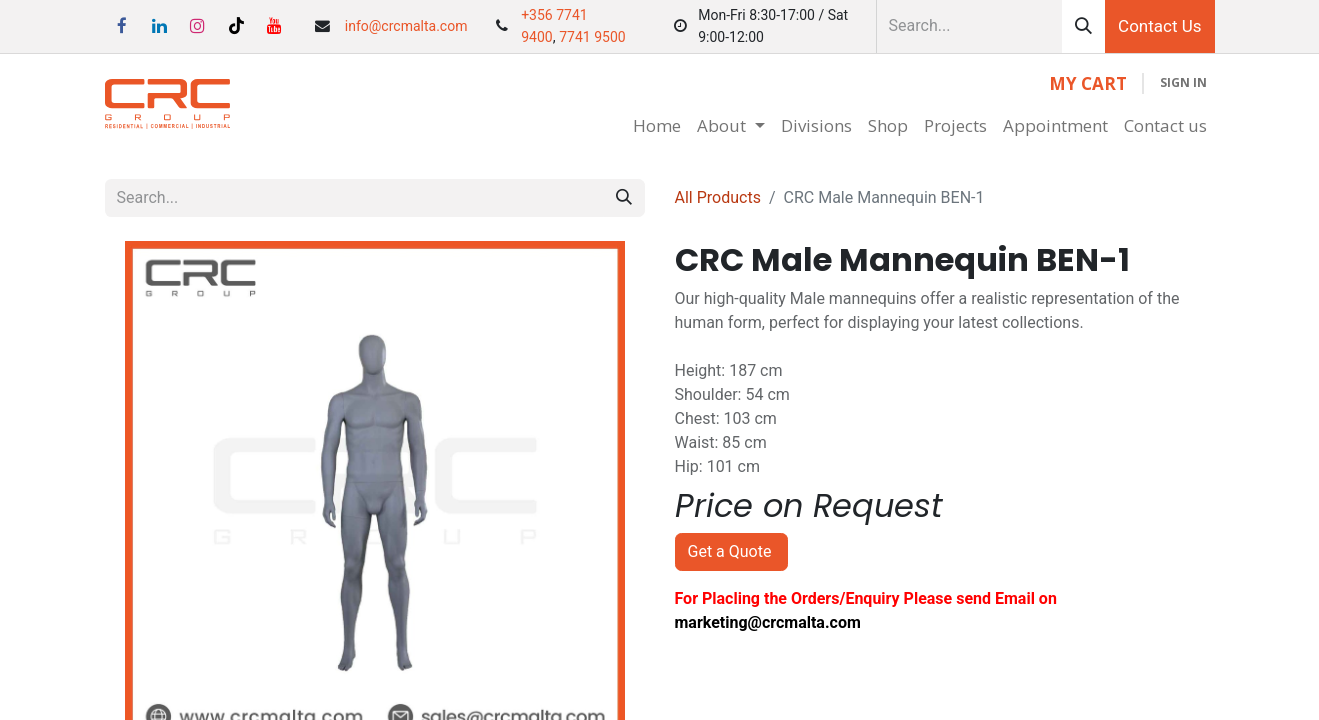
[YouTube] (274, 26)
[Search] (1083, 26)
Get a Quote (732, 551)
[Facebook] (122, 26)
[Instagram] (198, 26)
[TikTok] (236, 26)
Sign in (1183, 82)
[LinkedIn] (160, 26)
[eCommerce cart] (1088, 84)
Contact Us (1159, 26)
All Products (718, 197)
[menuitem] (657, 126)
